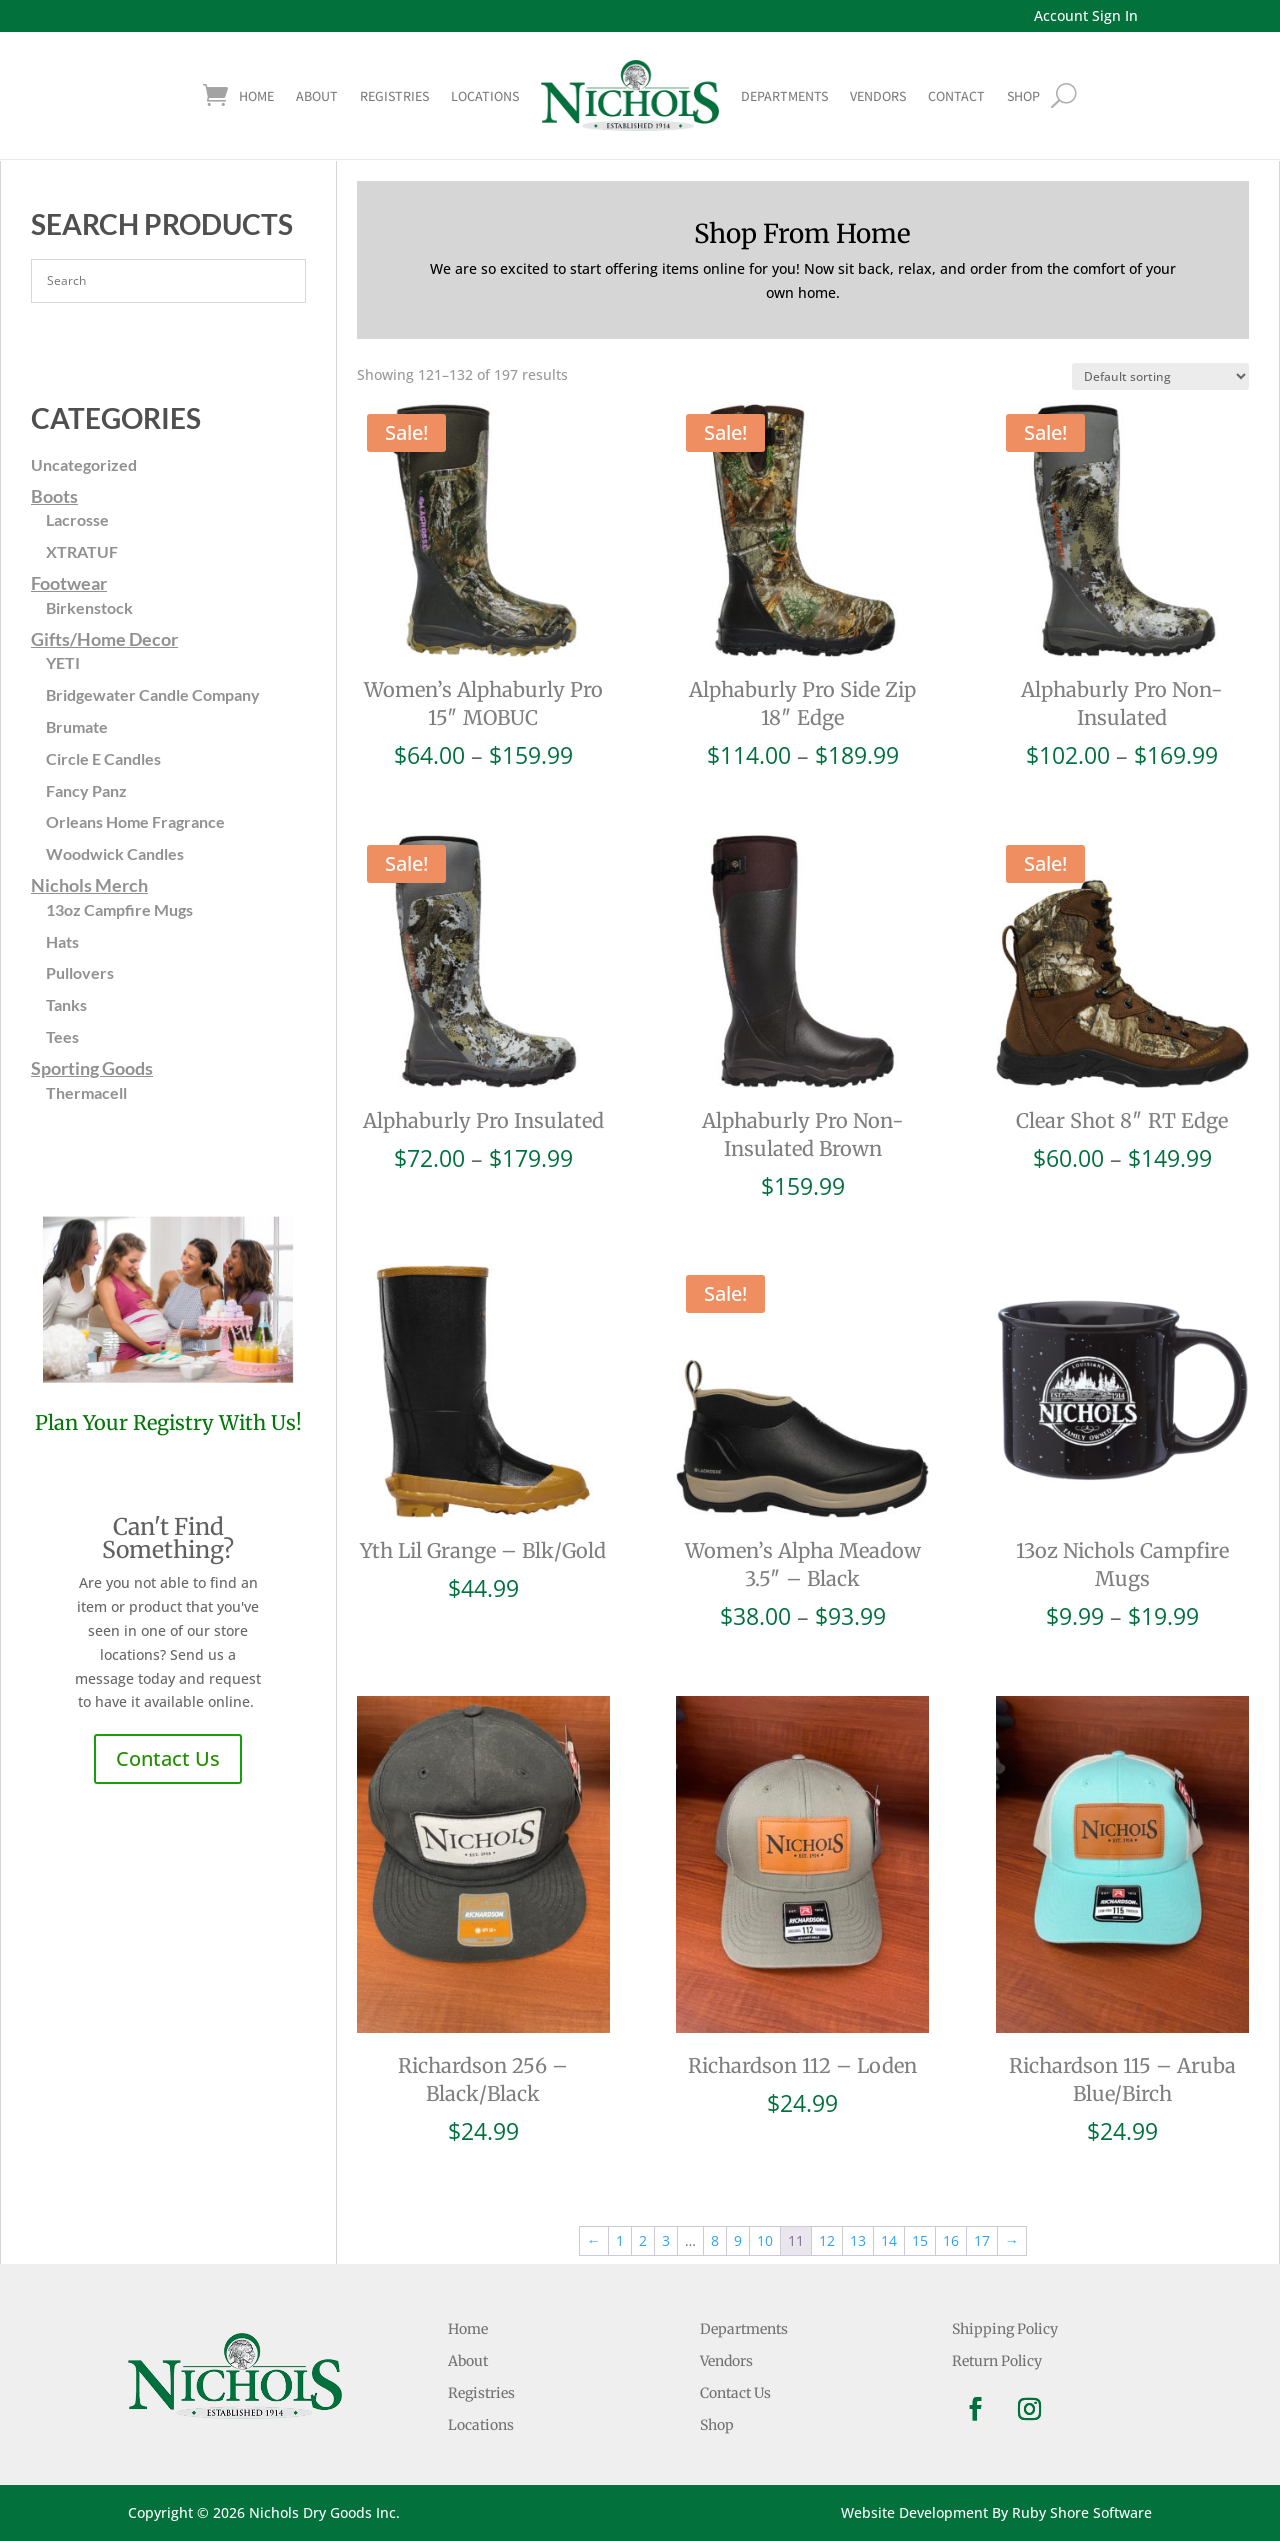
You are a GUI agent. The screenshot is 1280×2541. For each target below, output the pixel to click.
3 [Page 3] (666, 2240)
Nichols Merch (89, 885)
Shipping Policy (1005, 2329)
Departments (784, 96)
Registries (394, 96)
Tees (62, 1036)
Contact (956, 96)
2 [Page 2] (643, 2240)
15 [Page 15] (920, 2240)
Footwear (69, 583)
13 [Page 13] (858, 2240)
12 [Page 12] (827, 2240)
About (317, 96)
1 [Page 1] (620, 2240)
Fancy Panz (86, 790)
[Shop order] (1160, 376)
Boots (54, 496)
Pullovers (80, 972)
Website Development (914, 2512)
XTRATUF (82, 551)
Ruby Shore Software (1082, 2512)
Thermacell (86, 1092)
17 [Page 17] (982, 2240)
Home (256, 96)
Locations (485, 96)
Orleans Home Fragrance (135, 821)
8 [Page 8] (715, 2240)
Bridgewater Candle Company (153, 694)
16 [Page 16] (951, 2240)
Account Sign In (1086, 15)
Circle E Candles (103, 758)
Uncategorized (84, 464)
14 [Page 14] (889, 2240)
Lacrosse (77, 519)
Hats (62, 941)
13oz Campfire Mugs (119, 909)
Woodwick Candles (115, 853)
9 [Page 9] (738, 2240)
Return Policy (997, 2361)
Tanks (66, 1004)
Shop (717, 2425)
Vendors (878, 96)
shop (1023, 96)
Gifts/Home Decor (104, 639)
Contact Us (168, 1758)
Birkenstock (89, 607)
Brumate (77, 726)
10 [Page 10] (765, 2240)
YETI (63, 662)
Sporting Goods (92, 1068)
